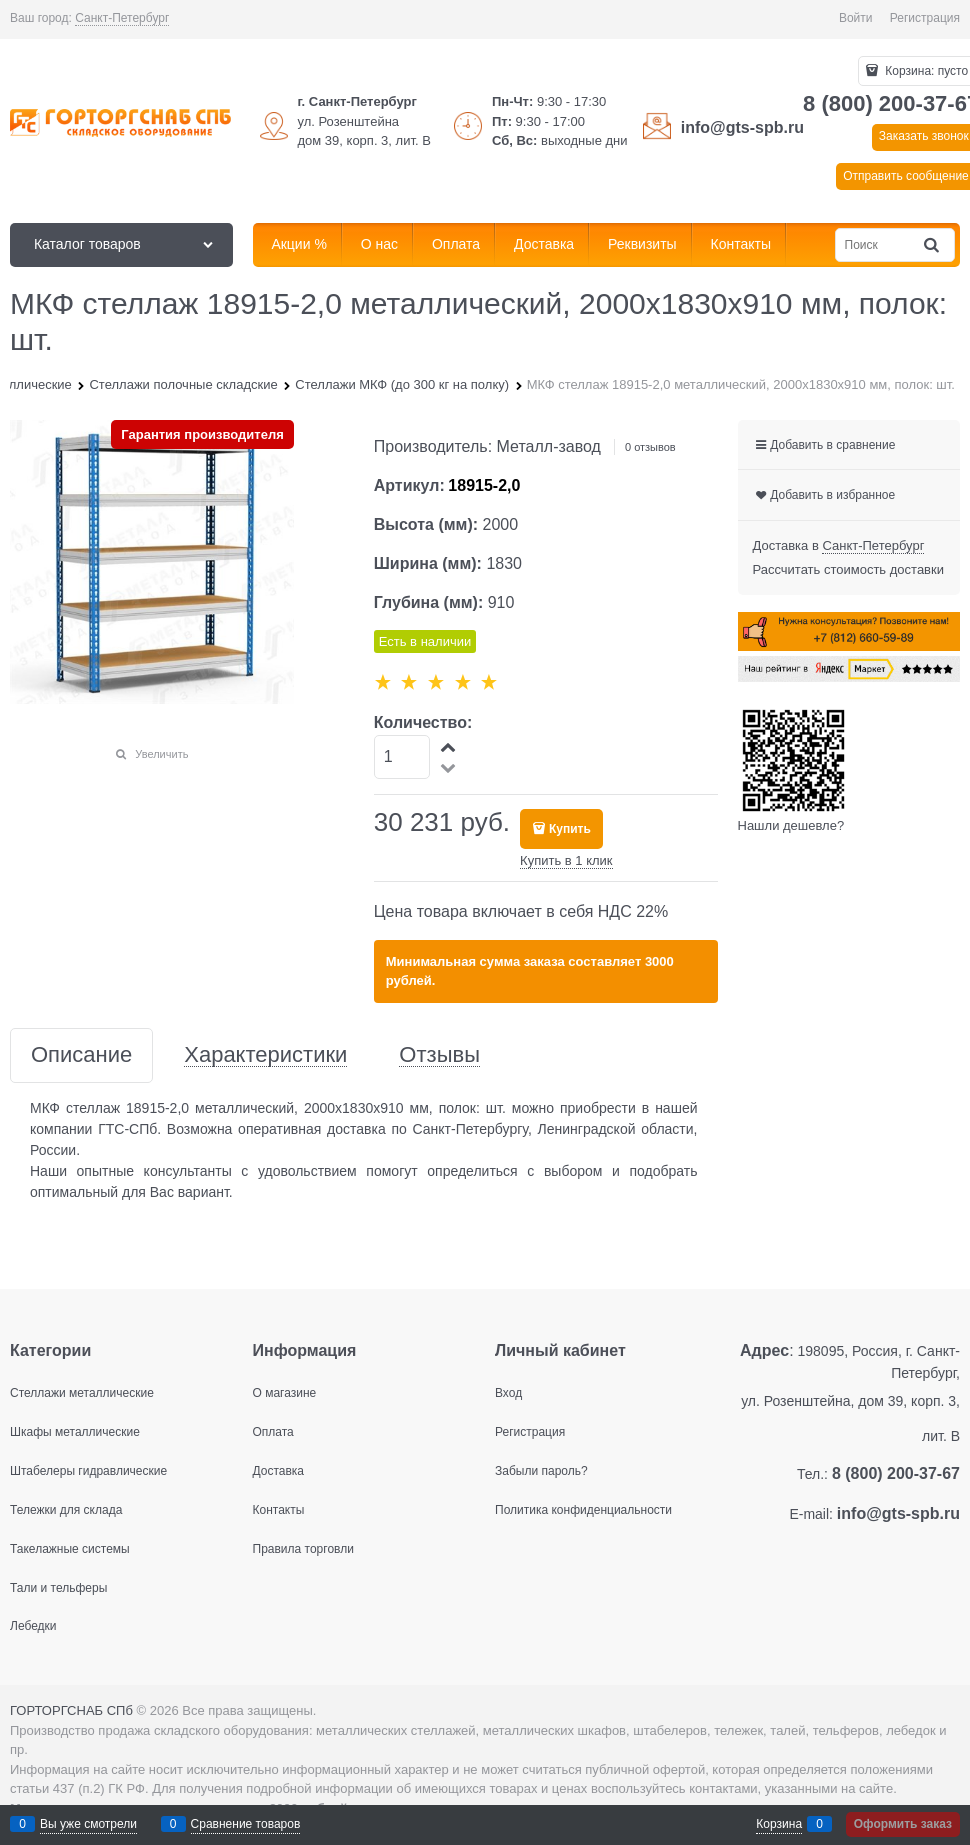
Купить (570, 829)
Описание (81, 1055)
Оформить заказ (903, 1824)
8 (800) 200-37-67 (896, 1473)
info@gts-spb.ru (742, 127)
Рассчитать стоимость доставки (848, 569)
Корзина (779, 1824)
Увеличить (161, 754)
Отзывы (439, 1055)
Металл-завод (549, 446)
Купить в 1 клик (566, 860)
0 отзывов (650, 447)
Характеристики (265, 1055)
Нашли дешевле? (791, 825)
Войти (856, 18)
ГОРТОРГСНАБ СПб (71, 1710)
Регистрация (925, 18)
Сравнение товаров (246, 1824)
